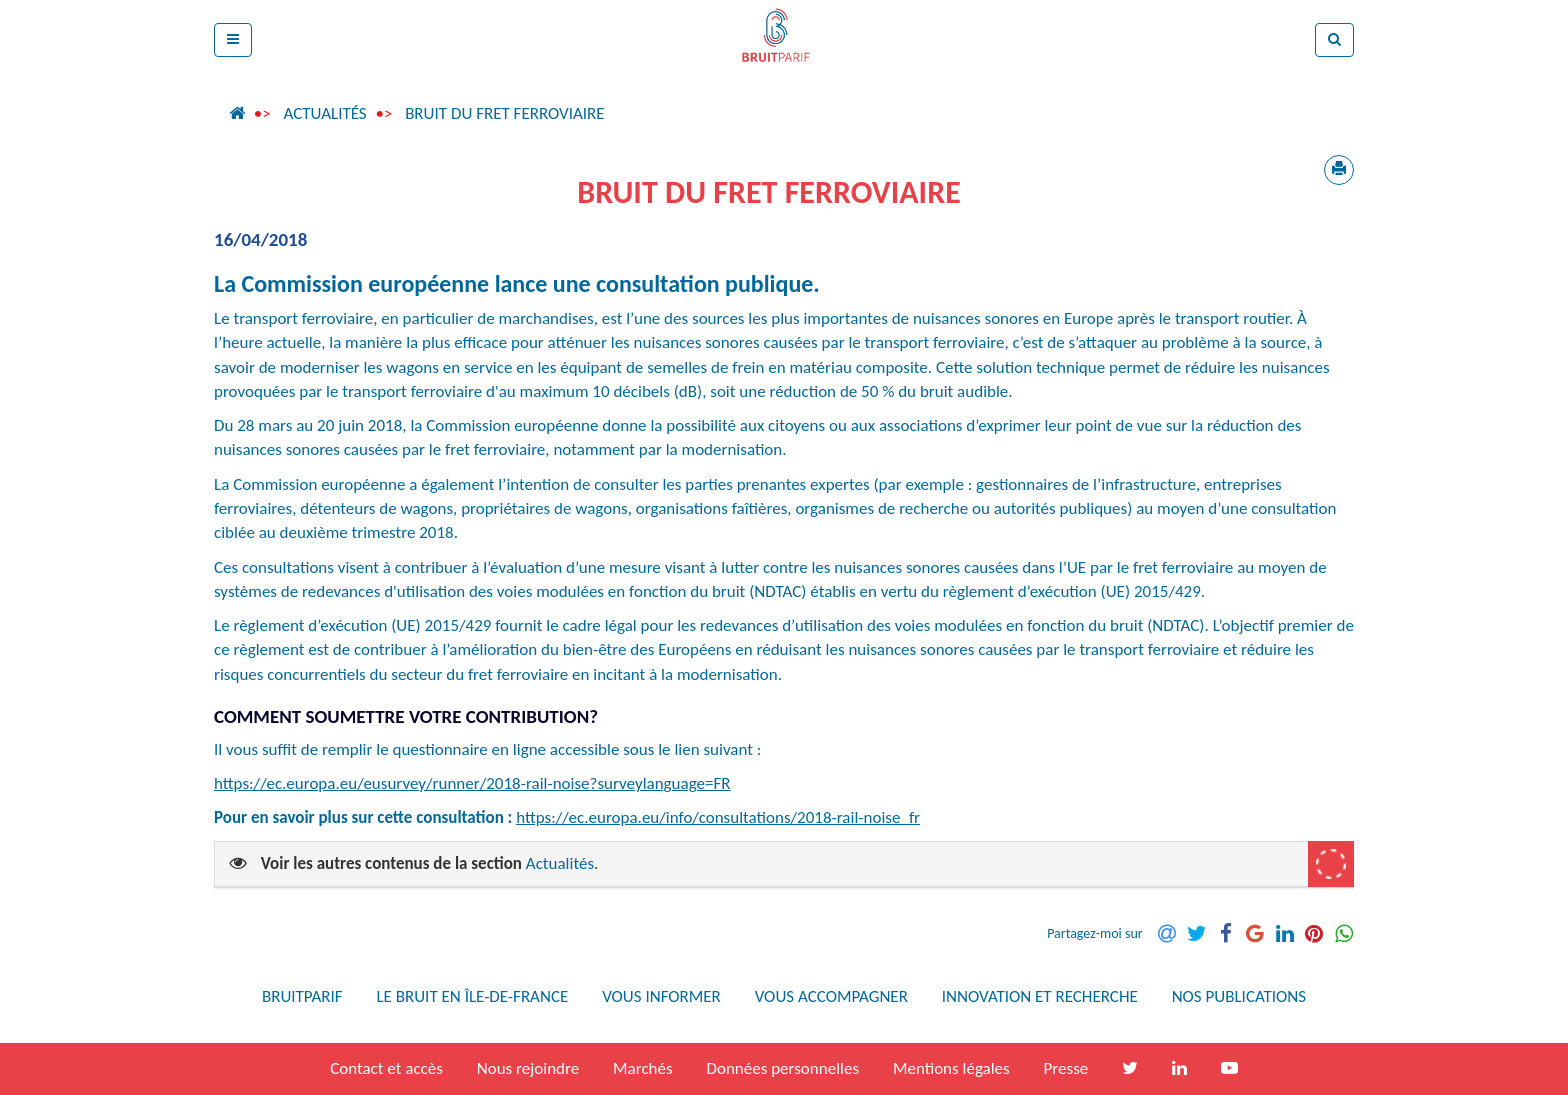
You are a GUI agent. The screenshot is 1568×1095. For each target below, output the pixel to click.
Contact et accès (386, 1068)
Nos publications (1239, 996)
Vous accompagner (831, 996)
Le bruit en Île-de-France (472, 996)
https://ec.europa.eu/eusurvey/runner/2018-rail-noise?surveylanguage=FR (472, 783)
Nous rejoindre (528, 1068)
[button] (233, 40)
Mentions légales (951, 1068)
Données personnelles (782, 1068)
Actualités (324, 113)
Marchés (643, 1068)
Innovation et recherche (1040, 996)
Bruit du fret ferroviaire (505, 113)
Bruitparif (302, 996)
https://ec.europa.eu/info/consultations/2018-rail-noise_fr (718, 817)
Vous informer (661, 996)
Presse (1066, 1068)
